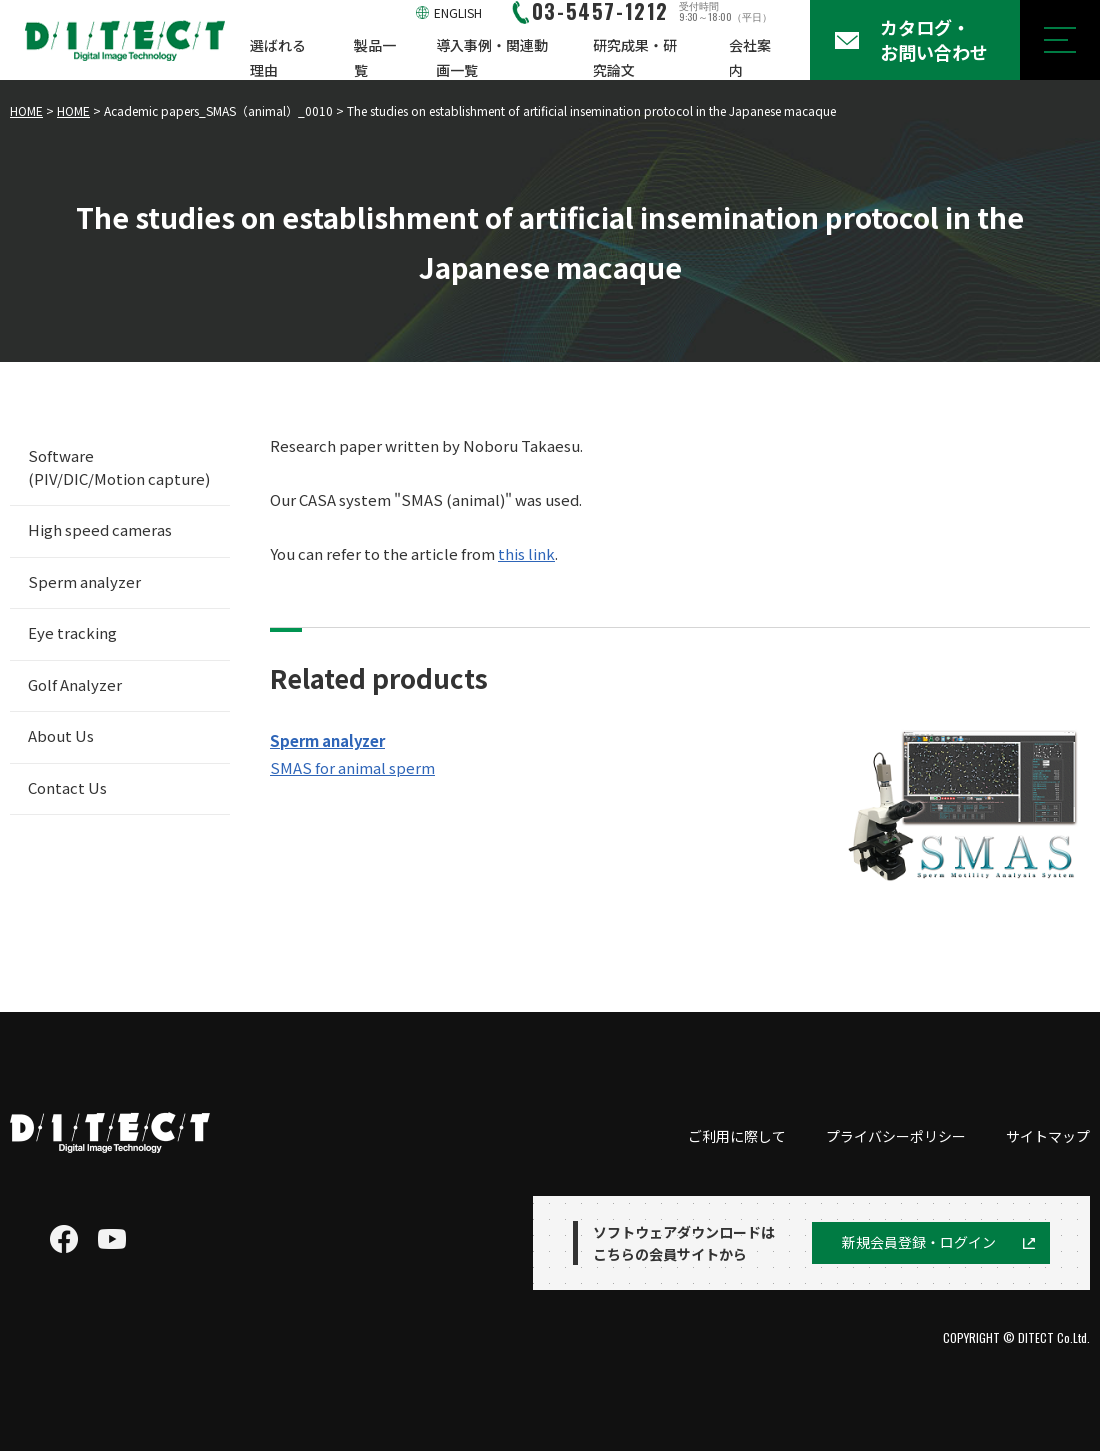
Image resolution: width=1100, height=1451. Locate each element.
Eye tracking (72, 632)
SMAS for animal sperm (352, 767)
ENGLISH (458, 12)
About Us (61, 735)
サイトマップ (1048, 1136)
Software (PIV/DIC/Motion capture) (119, 467)
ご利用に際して (737, 1136)
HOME (26, 110)
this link (526, 553)
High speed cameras (100, 529)
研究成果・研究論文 (635, 57)
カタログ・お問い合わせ (934, 39)
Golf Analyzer (75, 684)
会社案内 (750, 57)
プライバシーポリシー (896, 1136)
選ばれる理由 (278, 57)
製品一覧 (375, 57)
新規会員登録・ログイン (919, 1242)
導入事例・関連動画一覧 (492, 57)
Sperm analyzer (84, 581)
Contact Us (67, 787)
